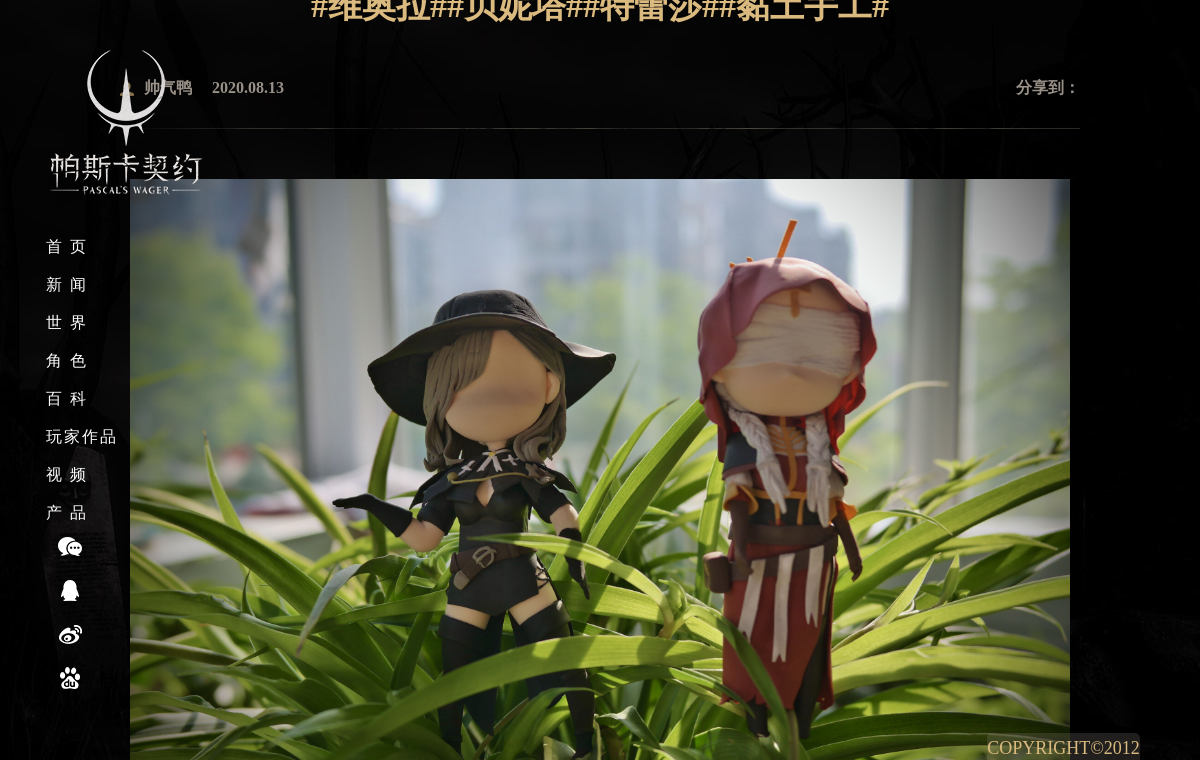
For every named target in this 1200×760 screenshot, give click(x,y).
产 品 (67, 512)
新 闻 (67, 284)
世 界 (67, 322)
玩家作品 (82, 436)
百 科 (67, 398)
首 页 (67, 246)
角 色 (67, 360)
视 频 (67, 474)
